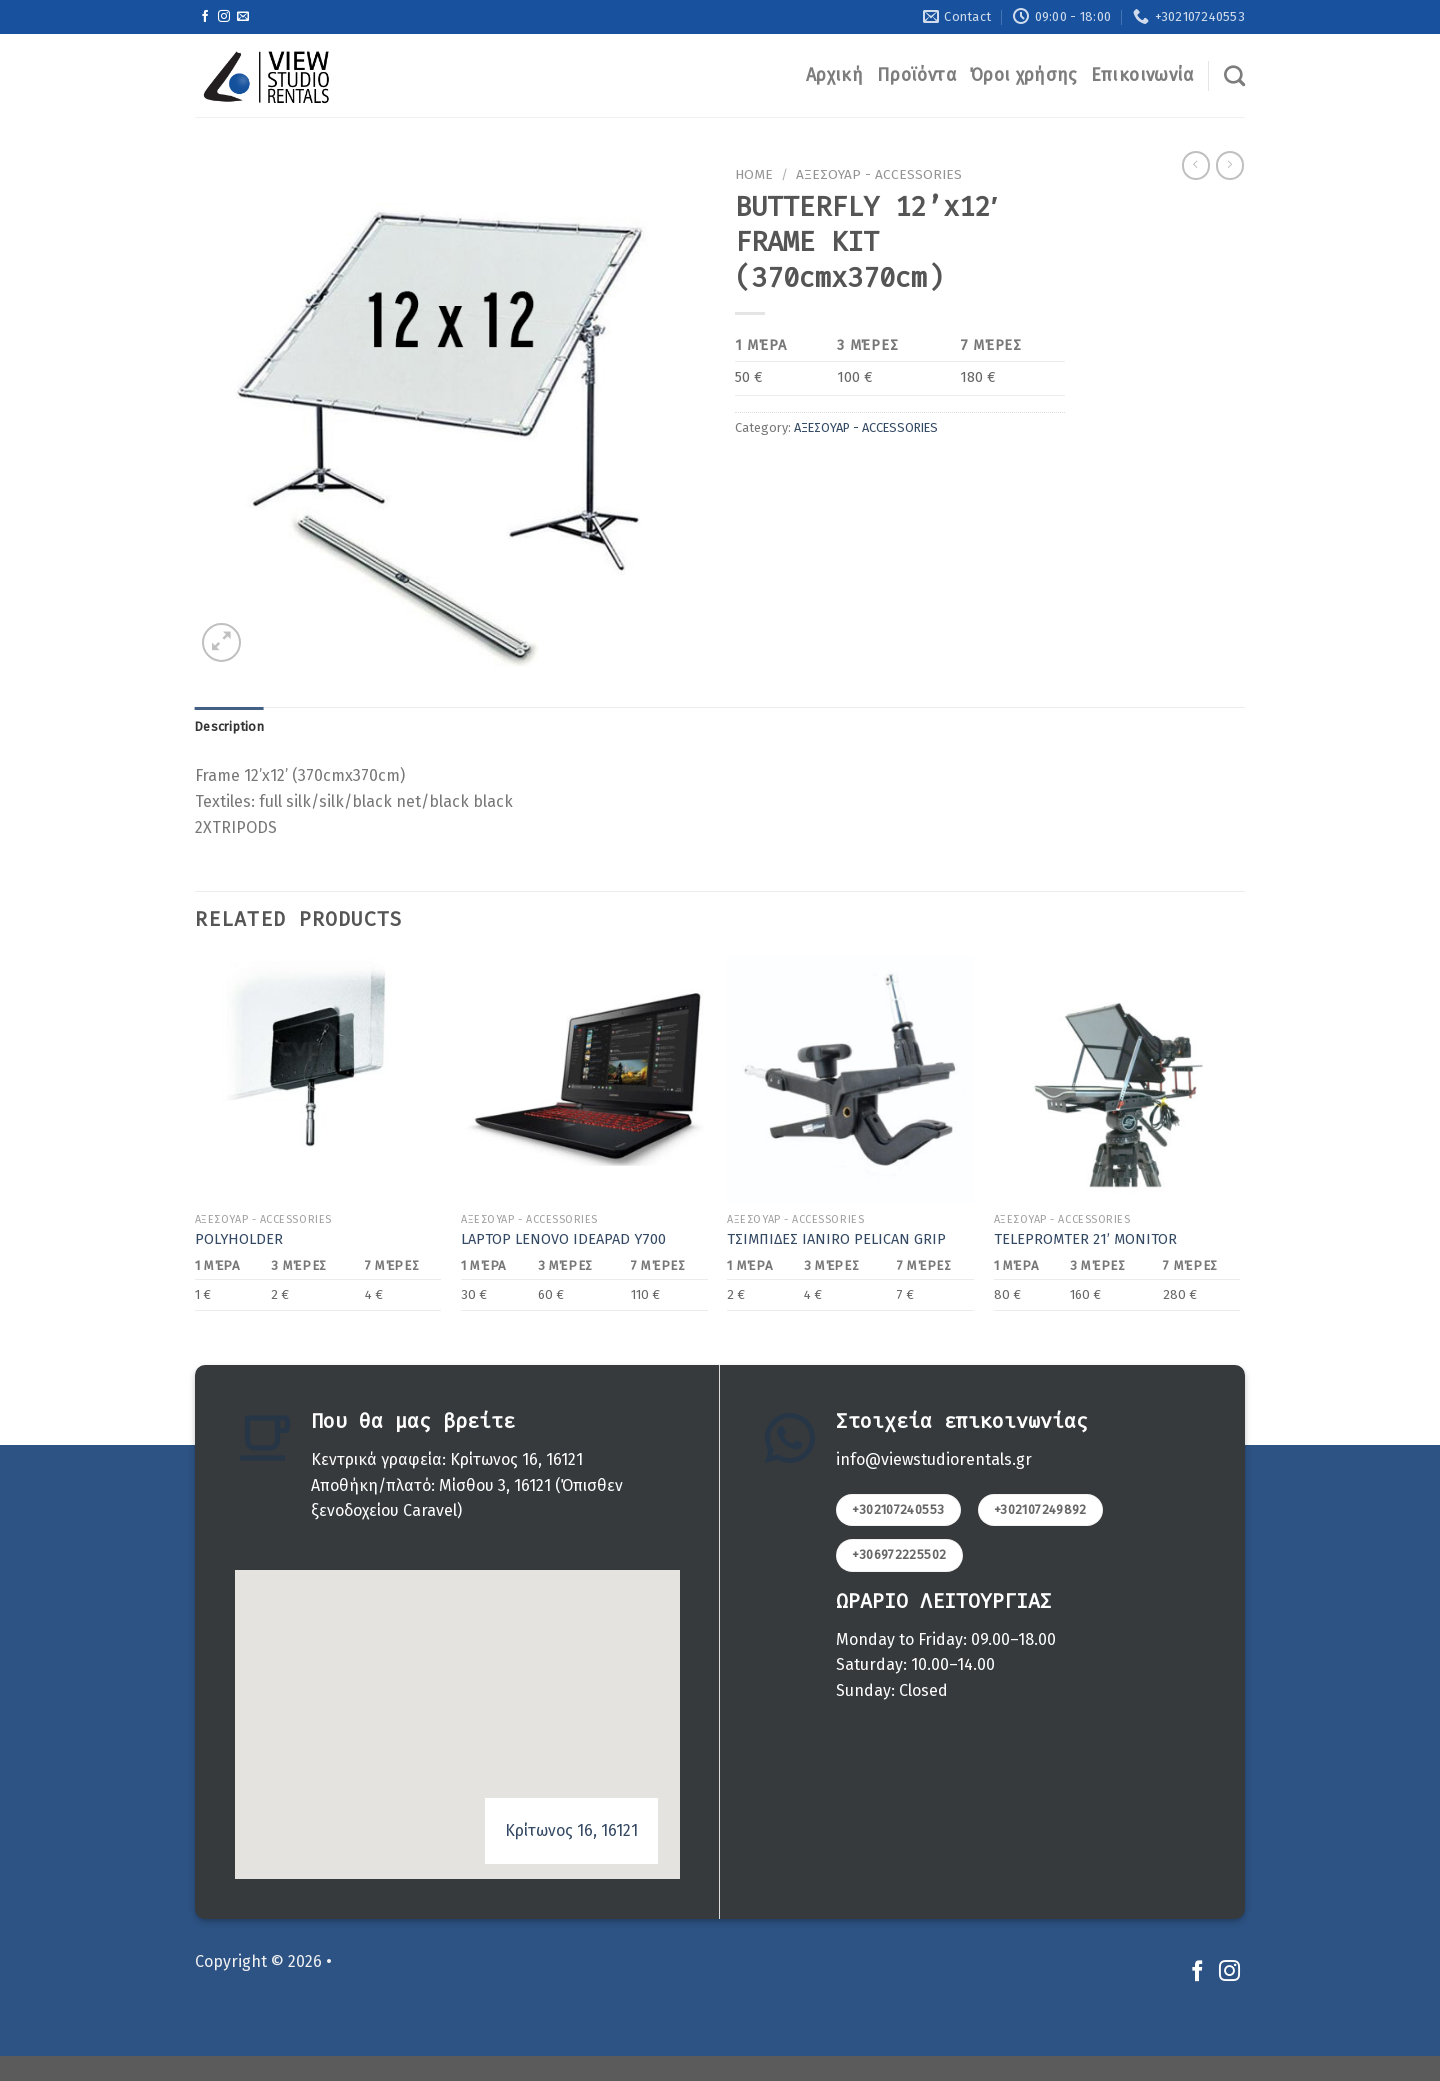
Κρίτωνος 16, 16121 (571, 1830)
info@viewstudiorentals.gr (934, 1459)
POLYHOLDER (239, 1239)
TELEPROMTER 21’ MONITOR (1085, 1239)
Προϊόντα (916, 75)
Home (754, 174)
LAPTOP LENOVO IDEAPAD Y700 (563, 1239)
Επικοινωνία (1142, 75)
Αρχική (834, 75)
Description (229, 726)
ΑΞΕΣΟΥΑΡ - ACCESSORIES (879, 174)
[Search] (1234, 75)
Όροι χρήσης (1023, 75)
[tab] (229, 727)
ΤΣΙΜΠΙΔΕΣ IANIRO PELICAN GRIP (836, 1239)
